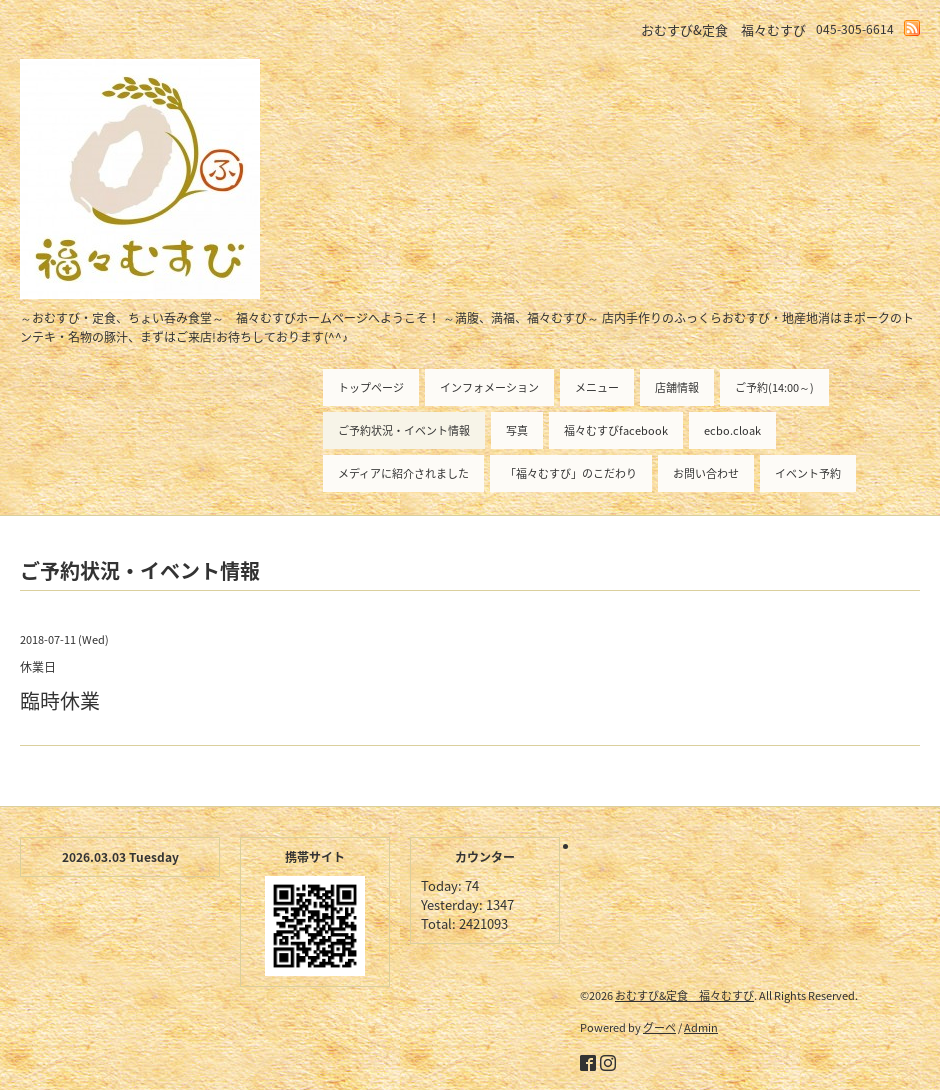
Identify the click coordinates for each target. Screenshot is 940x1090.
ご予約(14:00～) (774, 387)
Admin (701, 1027)
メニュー (597, 387)
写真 (517, 430)
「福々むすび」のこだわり (571, 473)
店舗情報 (677, 387)
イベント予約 (808, 473)
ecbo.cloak (732, 430)
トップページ (371, 387)
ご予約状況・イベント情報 (404, 430)
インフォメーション (489, 387)
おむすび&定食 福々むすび (684, 995)
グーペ (659, 1027)
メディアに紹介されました (403, 473)
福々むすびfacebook (616, 430)
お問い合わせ (706, 473)
